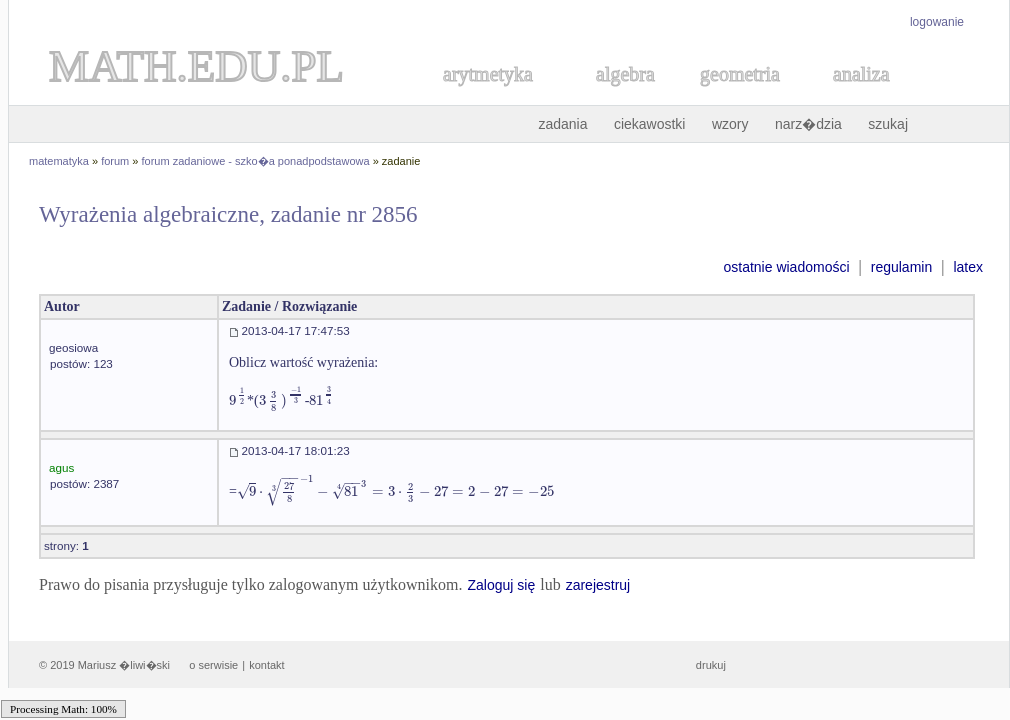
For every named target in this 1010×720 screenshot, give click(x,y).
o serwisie (213, 665)
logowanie (937, 22)
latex (968, 267)
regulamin (901, 267)
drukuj (711, 665)
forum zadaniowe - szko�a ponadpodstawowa (256, 161)
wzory (730, 124)
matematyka (59, 161)
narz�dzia (808, 124)
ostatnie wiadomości (786, 267)
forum (115, 161)
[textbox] (238, 400)
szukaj (888, 124)
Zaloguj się (501, 585)
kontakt (266, 665)
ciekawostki (650, 124)
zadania (562, 124)
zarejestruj (598, 585)
